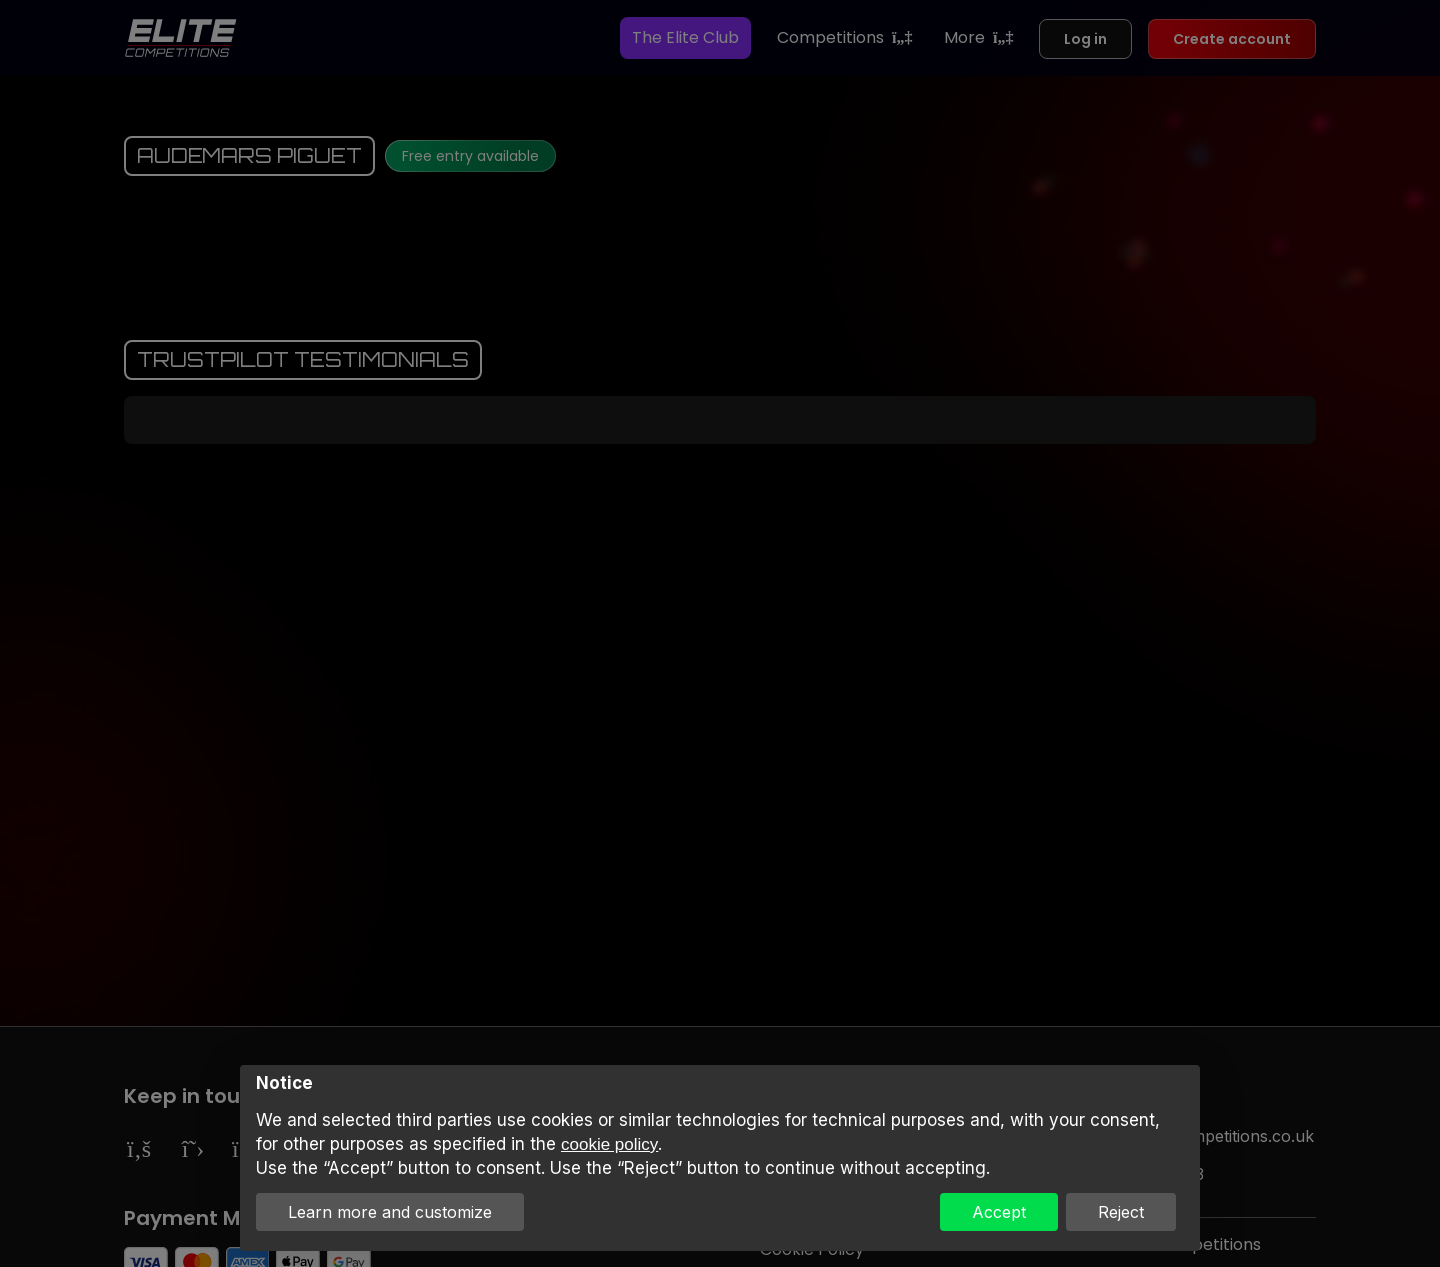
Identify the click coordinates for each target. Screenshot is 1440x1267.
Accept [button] (999, 1212)
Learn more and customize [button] (390, 1212)
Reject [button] (1121, 1212)
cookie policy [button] (609, 1144)
